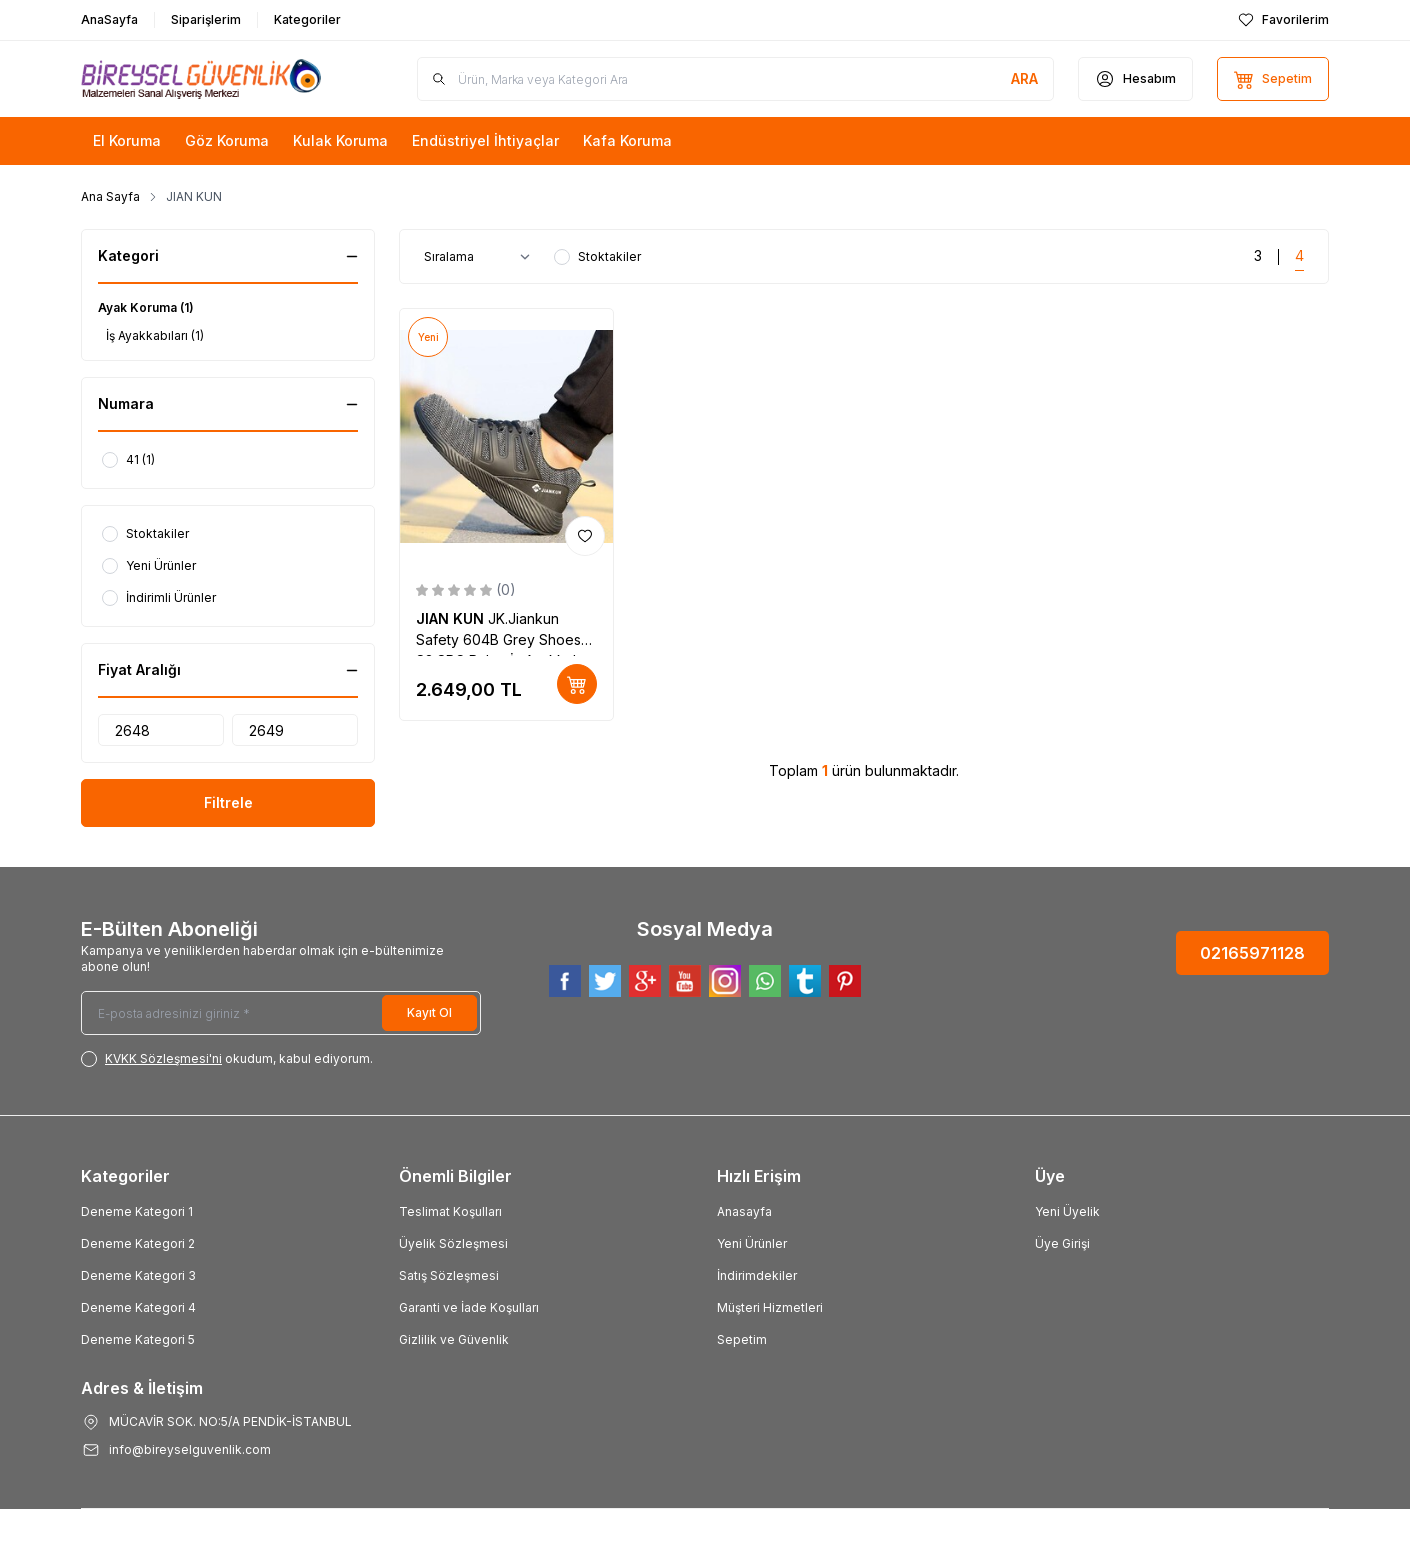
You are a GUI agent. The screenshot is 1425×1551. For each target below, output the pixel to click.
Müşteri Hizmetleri (770, 1307)
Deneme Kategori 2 (138, 1243)
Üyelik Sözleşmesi (453, 1243)
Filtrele (228, 802)
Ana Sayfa (110, 196)
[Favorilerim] (1283, 20)
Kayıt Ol (429, 1012)
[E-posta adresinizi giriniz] (281, 1013)
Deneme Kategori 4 (138, 1307)
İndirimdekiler (757, 1275)
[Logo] (201, 79)
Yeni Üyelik (1067, 1211)
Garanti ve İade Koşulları (469, 1307)
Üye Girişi (1062, 1243)
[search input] (735, 79)
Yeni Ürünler (752, 1243)
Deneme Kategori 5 (138, 1339)
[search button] (1024, 79)
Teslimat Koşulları (450, 1211)
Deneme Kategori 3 (138, 1275)
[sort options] (481, 257)
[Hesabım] (1135, 79)
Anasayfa (744, 1211)
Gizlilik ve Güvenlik (454, 1339)
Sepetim (742, 1339)
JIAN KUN (452, 618)
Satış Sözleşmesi (449, 1275)
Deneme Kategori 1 (137, 1211)
